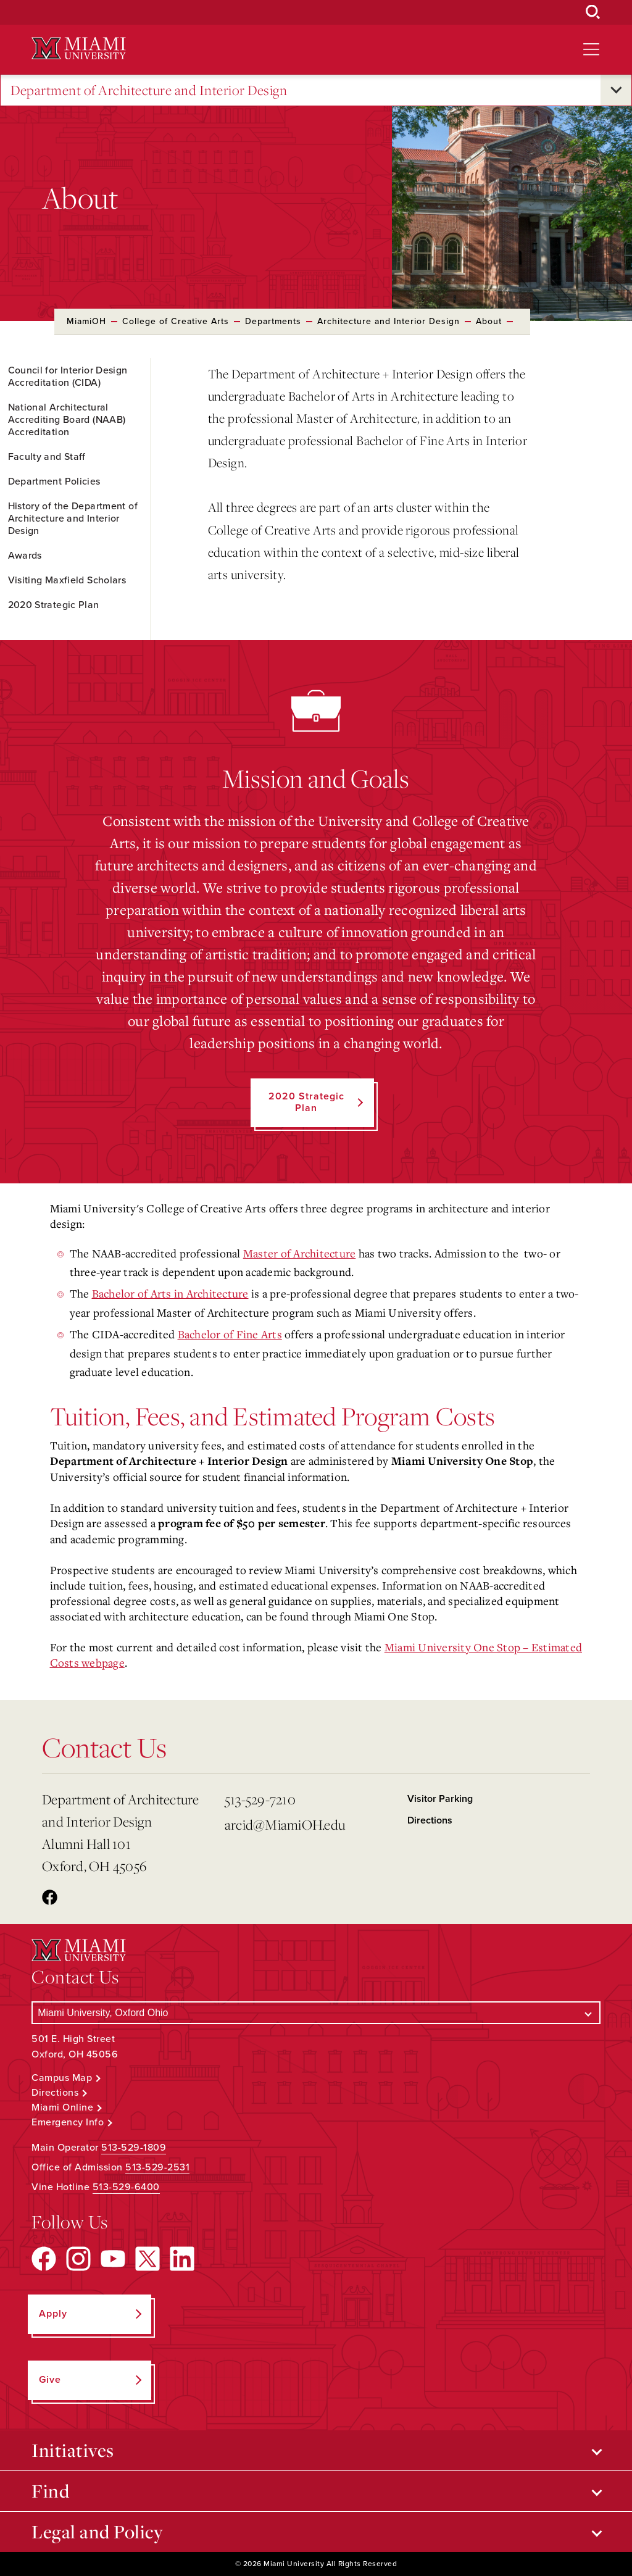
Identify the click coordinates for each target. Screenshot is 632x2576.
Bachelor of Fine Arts (230, 1334)
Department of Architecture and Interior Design (148, 90)
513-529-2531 (157, 2167)
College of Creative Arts (175, 321)
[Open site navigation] (591, 49)
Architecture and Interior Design (388, 321)
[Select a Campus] (316, 2012)
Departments (273, 321)
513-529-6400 (126, 2187)
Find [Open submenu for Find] (50, 2490)
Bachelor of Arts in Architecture (170, 1293)
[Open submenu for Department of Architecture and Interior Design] (616, 90)
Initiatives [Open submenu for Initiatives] (72, 2450)
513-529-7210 (260, 1799)
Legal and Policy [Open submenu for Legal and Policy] (97, 2531)
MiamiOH (86, 321)
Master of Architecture (299, 1253)
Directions (429, 1820)
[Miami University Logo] (78, 48)
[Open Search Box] (593, 12)
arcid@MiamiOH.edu (285, 1824)
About (489, 321)
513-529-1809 (133, 2147)
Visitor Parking (440, 1799)
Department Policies (54, 481)
